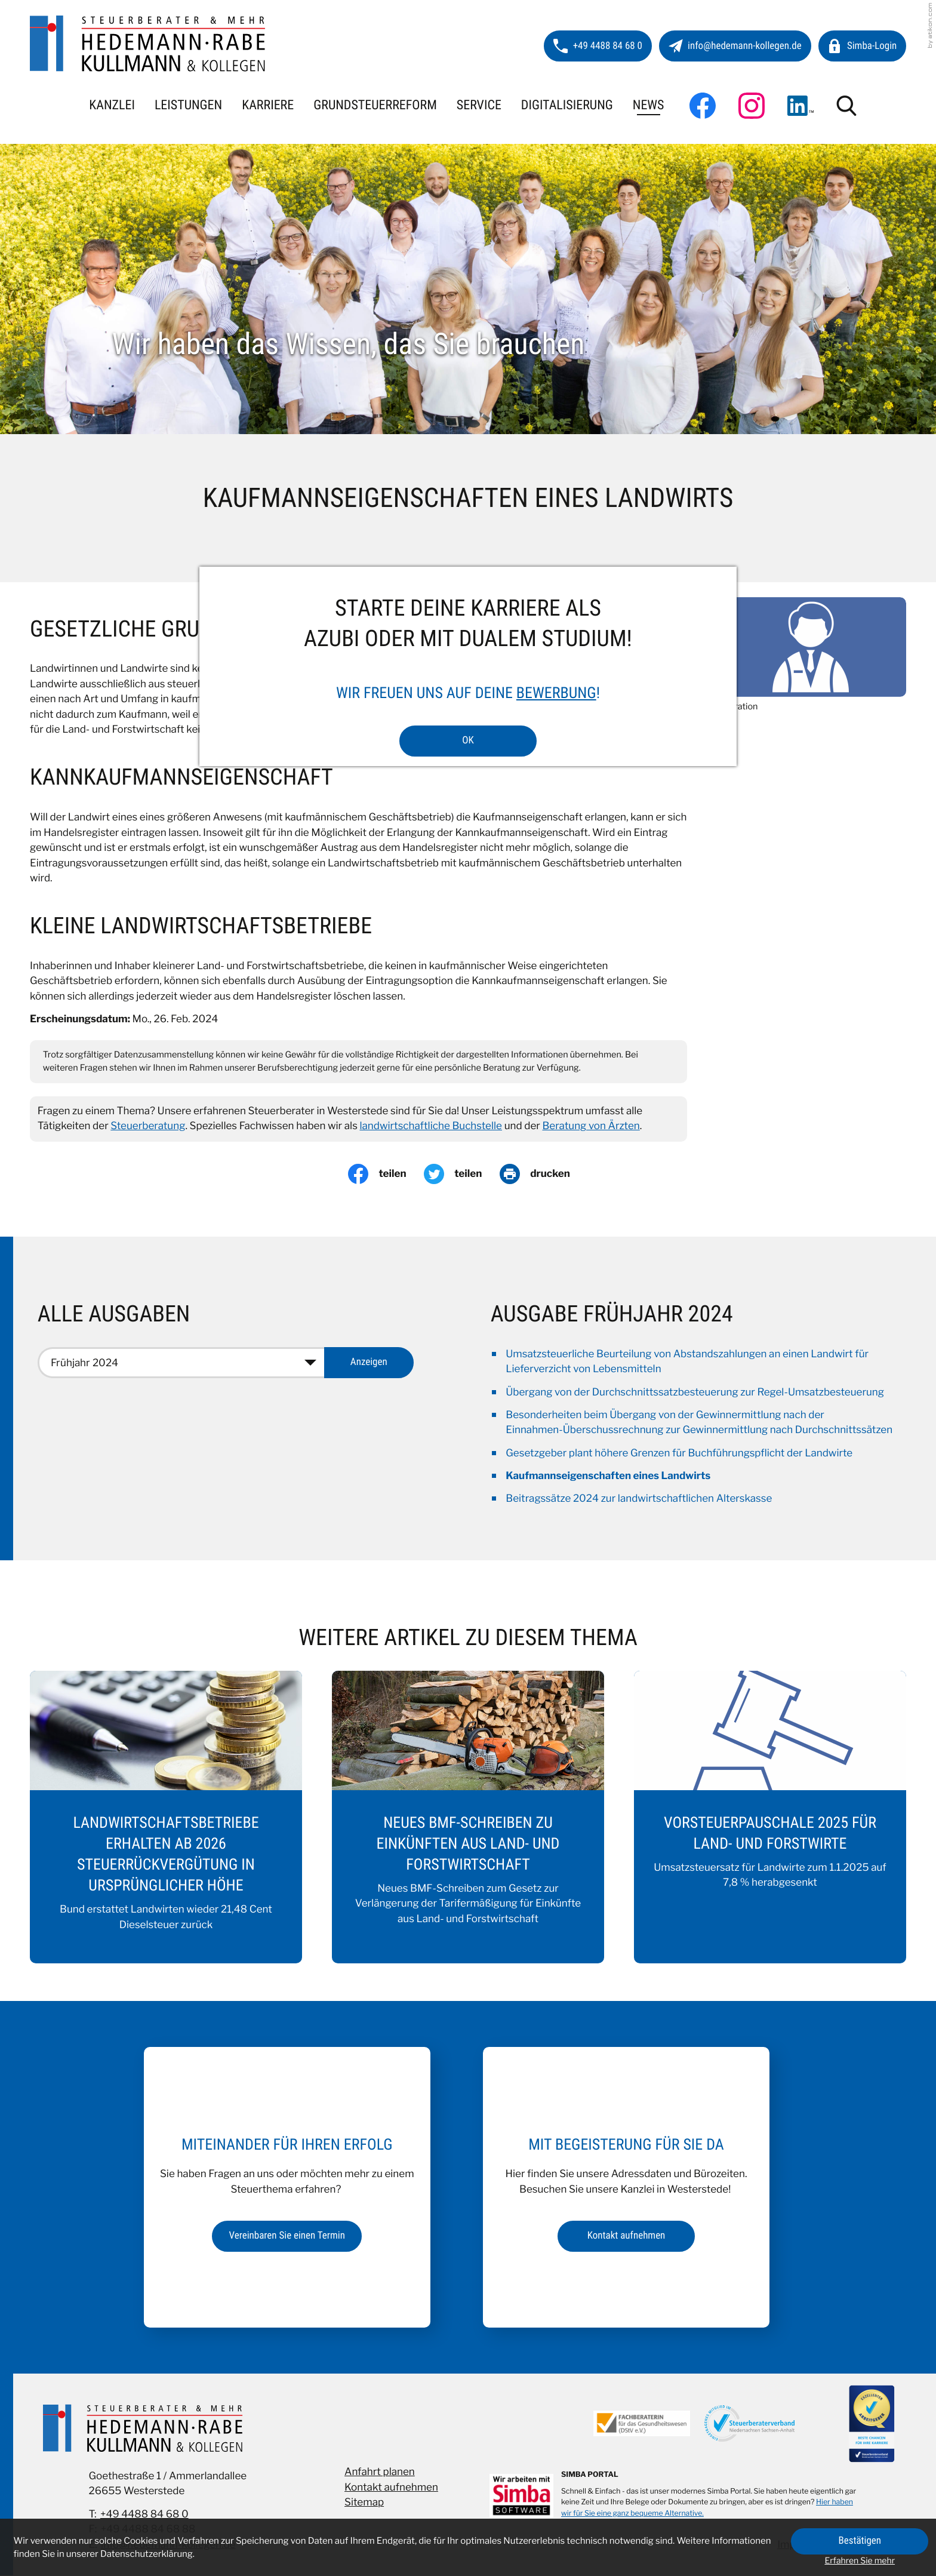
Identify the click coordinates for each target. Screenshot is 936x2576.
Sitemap (364, 2503)
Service (479, 105)
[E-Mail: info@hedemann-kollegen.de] (735, 46)
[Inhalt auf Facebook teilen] (386, 1174)
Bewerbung (556, 693)
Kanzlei (112, 105)
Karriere (268, 105)
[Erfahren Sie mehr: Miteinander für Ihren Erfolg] (287, 2236)
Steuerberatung (147, 1126)
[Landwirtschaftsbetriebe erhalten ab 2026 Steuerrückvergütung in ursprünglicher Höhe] (166, 1817)
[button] (597, 46)
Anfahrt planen (379, 2473)
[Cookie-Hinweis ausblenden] (859, 2541)
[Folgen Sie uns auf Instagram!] (751, 106)
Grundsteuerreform (375, 105)
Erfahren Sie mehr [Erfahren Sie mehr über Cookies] (859, 2561)
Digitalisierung (567, 105)
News (648, 105)
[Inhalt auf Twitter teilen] (462, 1174)
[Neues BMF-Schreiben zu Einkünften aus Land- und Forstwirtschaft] (468, 1817)
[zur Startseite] (148, 44)
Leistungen (188, 105)
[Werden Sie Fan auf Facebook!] (702, 106)
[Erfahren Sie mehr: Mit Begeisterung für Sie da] (626, 2236)
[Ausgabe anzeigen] (369, 1362)
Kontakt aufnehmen (391, 2488)
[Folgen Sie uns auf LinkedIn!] (800, 106)
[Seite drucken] (543, 1174)
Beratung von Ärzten (590, 1126)
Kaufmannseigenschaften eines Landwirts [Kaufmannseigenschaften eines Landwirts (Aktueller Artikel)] (608, 1476)
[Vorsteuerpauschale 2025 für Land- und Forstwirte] (770, 1817)
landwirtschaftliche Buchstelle (430, 1126)
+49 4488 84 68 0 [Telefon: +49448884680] (144, 2514)
